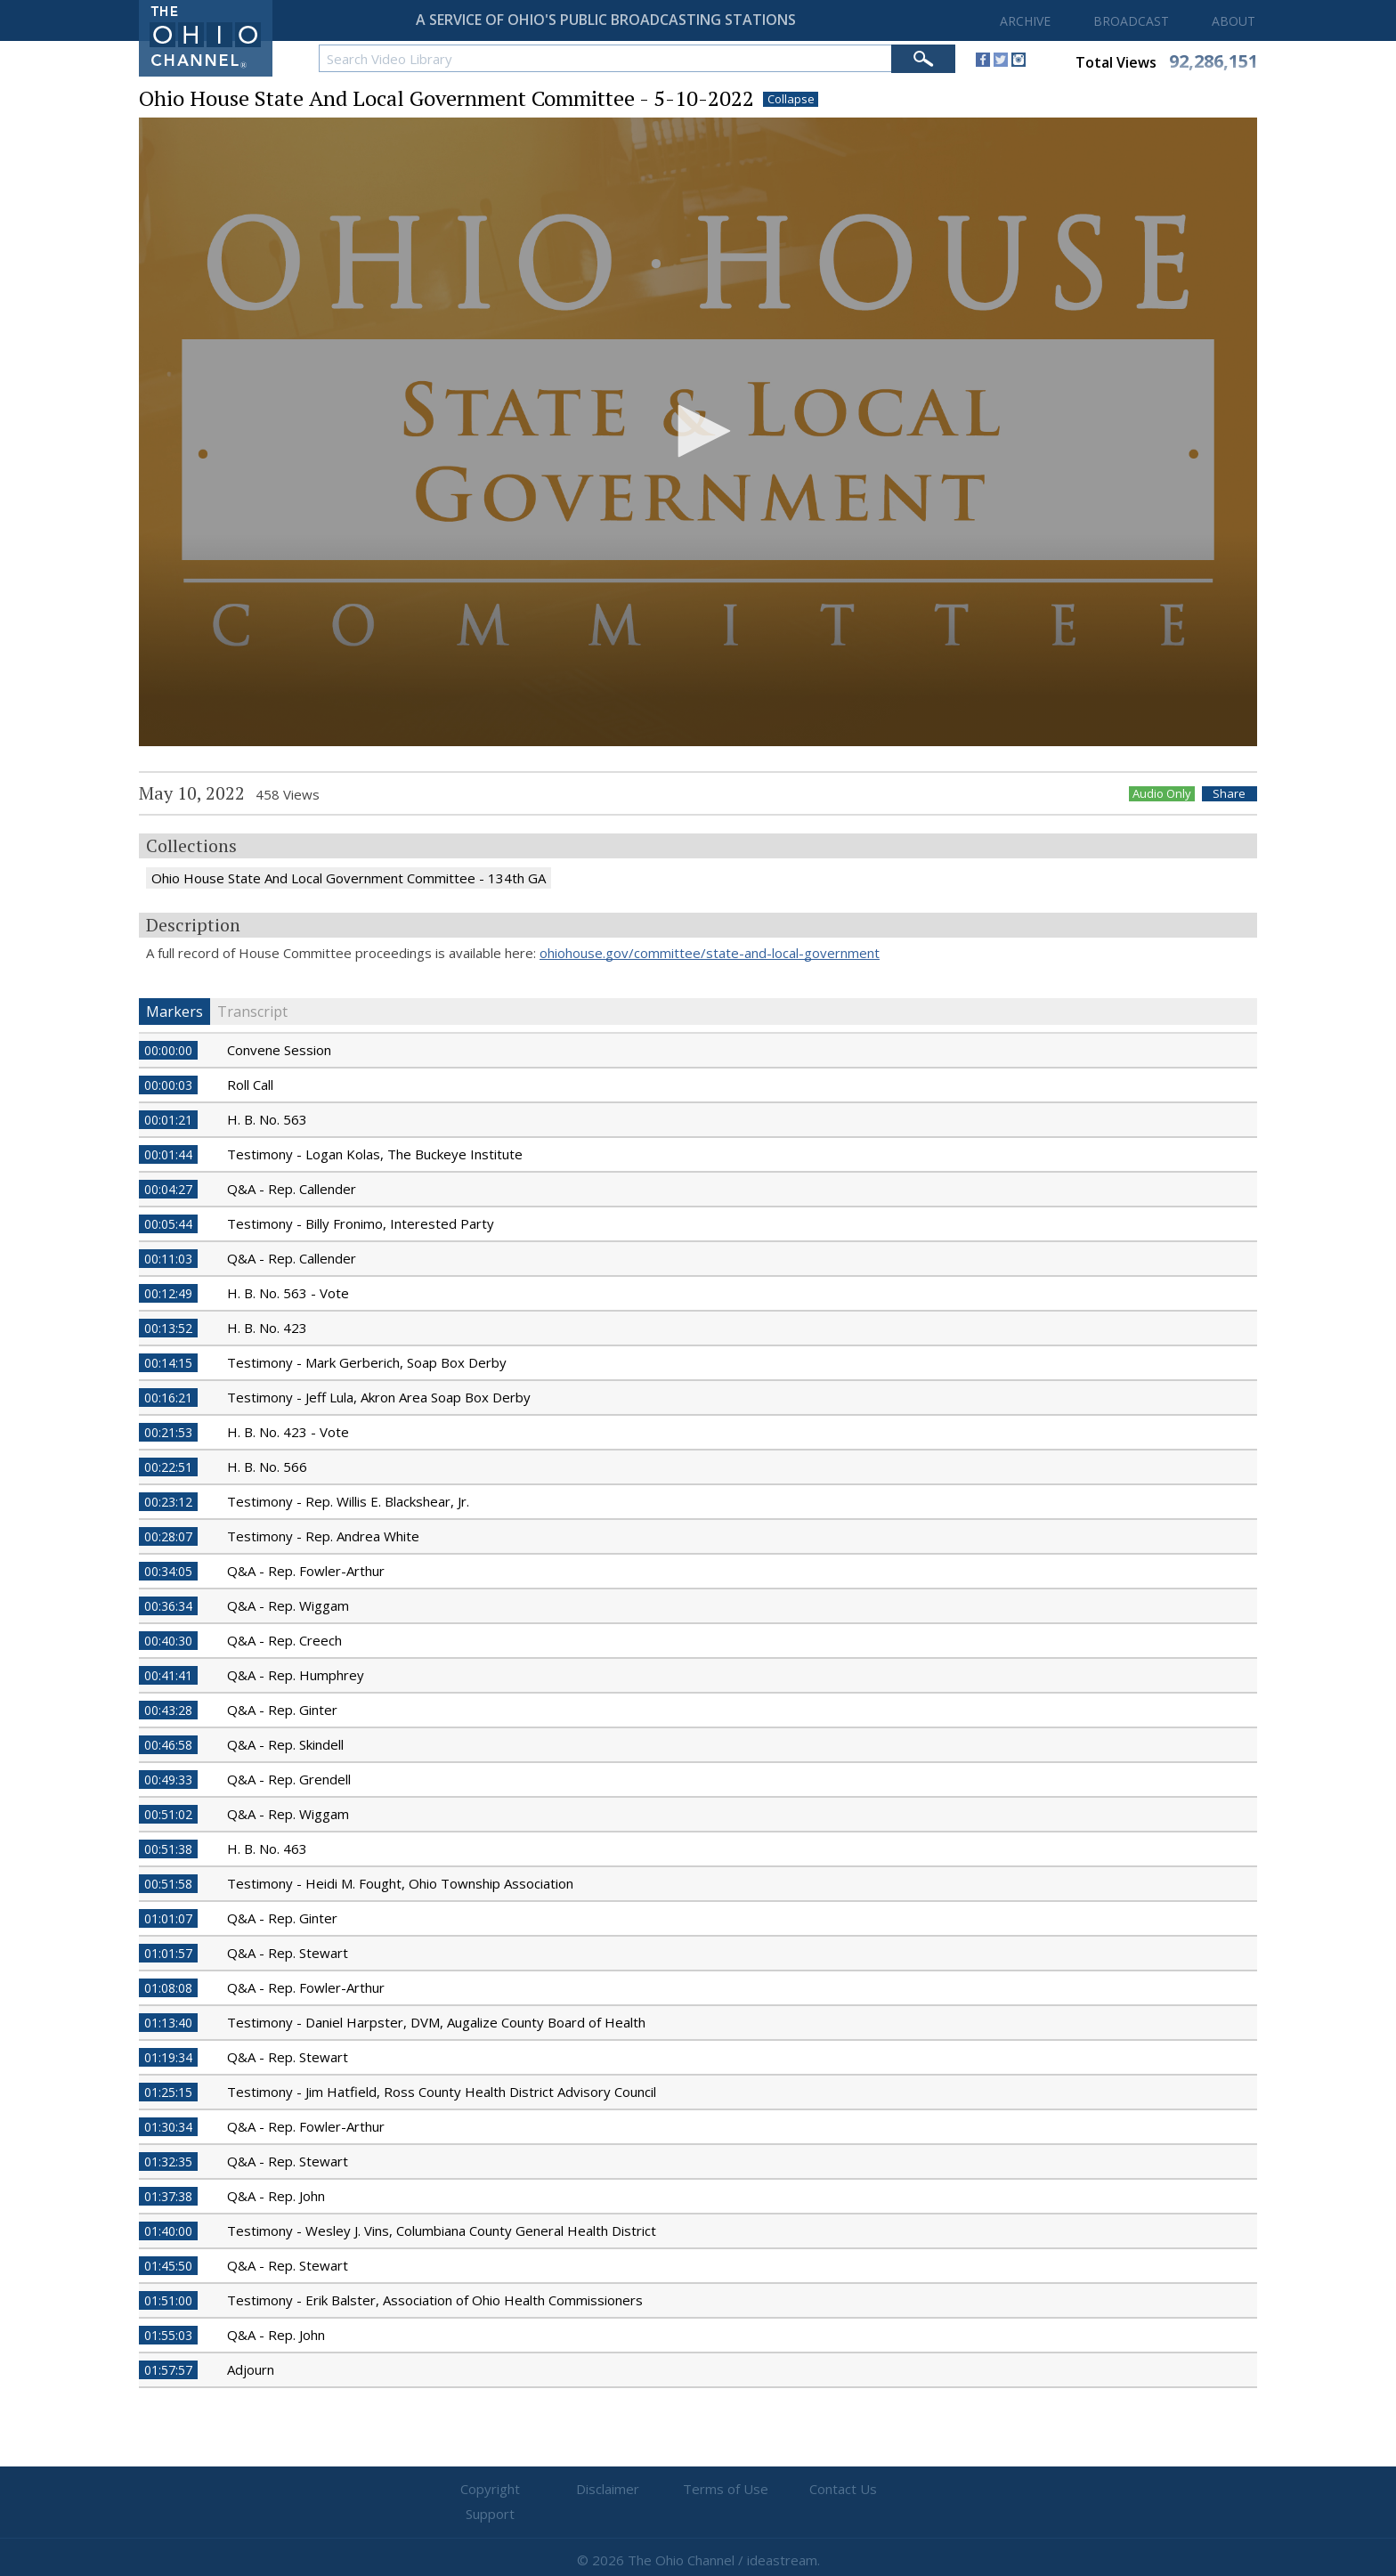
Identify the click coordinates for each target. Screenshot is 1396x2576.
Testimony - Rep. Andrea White (323, 1536)
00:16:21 (168, 1397)
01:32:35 (168, 2161)
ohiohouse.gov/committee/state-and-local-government (710, 953)
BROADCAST (1131, 20)
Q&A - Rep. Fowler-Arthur (306, 1571)
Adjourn (250, 2369)
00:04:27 (168, 1189)
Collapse (791, 99)
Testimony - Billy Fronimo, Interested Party (360, 1223)
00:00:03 (168, 1085)
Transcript (252, 1011)
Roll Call (250, 1084)
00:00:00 (168, 1050)
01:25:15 (168, 2092)
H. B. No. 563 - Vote (288, 1293)
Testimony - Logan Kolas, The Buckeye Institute (375, 1154)
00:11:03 (168, 1258)
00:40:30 (168, 1640)
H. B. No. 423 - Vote (288, 1432)
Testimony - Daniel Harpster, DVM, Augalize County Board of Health (436, 2022)
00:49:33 (168, 1779)
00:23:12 (168, 1501)
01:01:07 (168, 1918)
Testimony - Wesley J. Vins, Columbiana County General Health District (441, 2230)
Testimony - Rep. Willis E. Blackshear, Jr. (348, 1501)
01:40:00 (168, 2231)
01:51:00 (168, 2300)
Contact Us (805, 2490)
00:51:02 (168, 1814)
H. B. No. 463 (267, 1848)
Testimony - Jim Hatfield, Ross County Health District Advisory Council (441, 2092)
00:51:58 (168, 1883)
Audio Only (1161, 793)
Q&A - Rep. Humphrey (295, 1675)
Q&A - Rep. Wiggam (288, 1605)
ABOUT (1233, 20)
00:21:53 (168, 1432)
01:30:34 (168, 2126)
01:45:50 (168, 2265)
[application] (698, 432)
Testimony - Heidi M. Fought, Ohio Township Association (400, 1883)
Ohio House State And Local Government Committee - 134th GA (348, 878)
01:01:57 (168, 1953)
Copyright (485, 2490)
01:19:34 (168, 2057)
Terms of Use (698, 2490)
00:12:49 (168, 1293)
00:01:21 (168, 1119)
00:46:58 (168, 1744)
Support (912, 2490)
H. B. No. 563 (267, 1119)
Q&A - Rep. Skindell (285, 1744)
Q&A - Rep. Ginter (282, 1710)
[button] (698, 431)
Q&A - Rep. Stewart (287, 1953)
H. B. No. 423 (267, 1328)
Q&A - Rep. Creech (284, 1640)
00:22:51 (168, 1467)
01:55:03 (168, 2335)
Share (1229, 793)
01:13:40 (168, 2022)
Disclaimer (591, 2490)
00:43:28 (168, 1710)
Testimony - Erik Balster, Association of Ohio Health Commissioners (435, 2300)
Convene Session (279, 1050)
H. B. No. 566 (267, 1466)
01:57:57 (168, 2369)
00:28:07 (168, 1536)
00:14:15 (168, 1362)
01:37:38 (168, 2196)
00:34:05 (168, 1571)
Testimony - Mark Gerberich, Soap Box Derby (367, 1362)
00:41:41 (168, 1675)
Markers (174, 1011)
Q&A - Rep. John (276, 2196)
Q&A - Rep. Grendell (289, 1779)
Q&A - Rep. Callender (291, 1189)
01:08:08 (168, 1987)
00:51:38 (168, 1849)
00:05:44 (168, 1223)
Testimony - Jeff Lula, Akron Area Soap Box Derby (379, 1397)
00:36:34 (168, 1605)
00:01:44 (168, 1154)
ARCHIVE (1025, 20)
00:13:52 (168, 1328)
